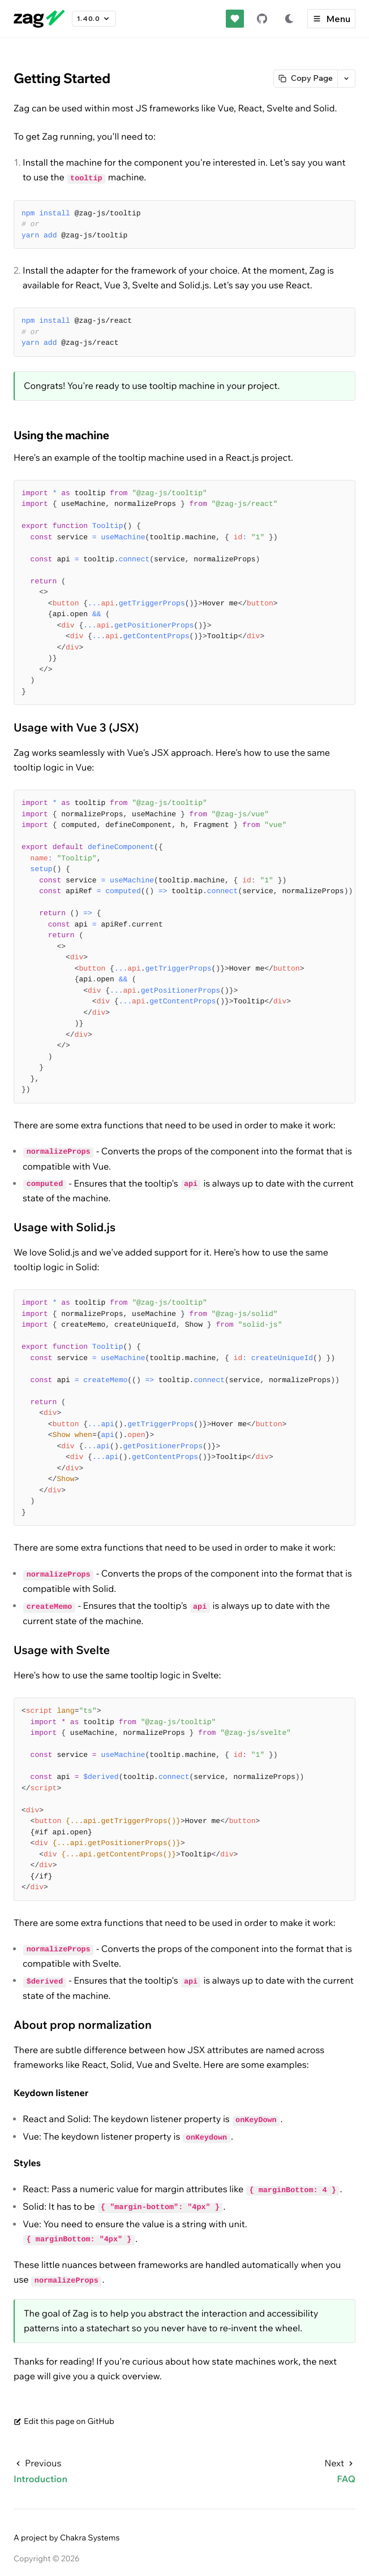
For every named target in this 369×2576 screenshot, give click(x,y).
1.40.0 (94, 18)
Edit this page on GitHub (64, 2421)
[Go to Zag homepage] (39, 19)
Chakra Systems (90, 2537)
